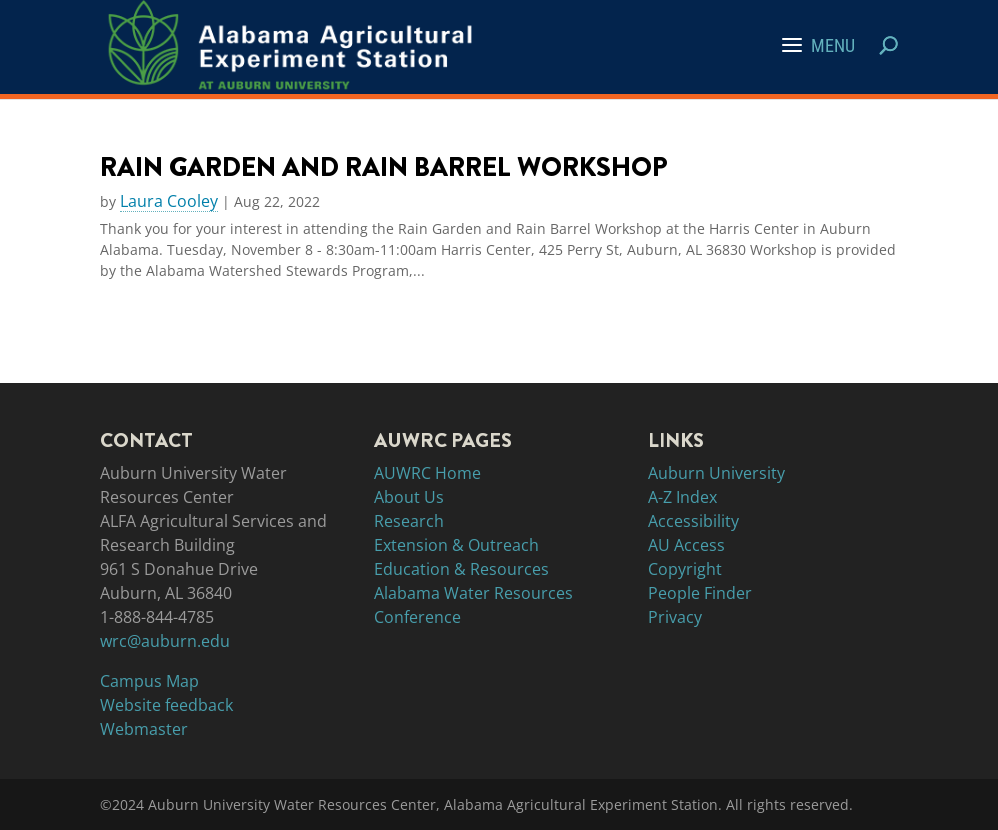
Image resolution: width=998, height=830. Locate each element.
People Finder (700, 593)
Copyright (685, 569)
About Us (409, 497)
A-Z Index (682, 497)
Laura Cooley (169, 202)
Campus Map (149, 681)
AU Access (686, 545)
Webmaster (144, 729)
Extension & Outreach (456, 545)
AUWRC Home (427, 473)
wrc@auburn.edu (165, 641)
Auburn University (716, 473)
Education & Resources (461, 569)
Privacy (675, 617)
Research (409, 521)
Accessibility (693, 521)
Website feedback (166, 705)
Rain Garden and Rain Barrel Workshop (384, 167)
